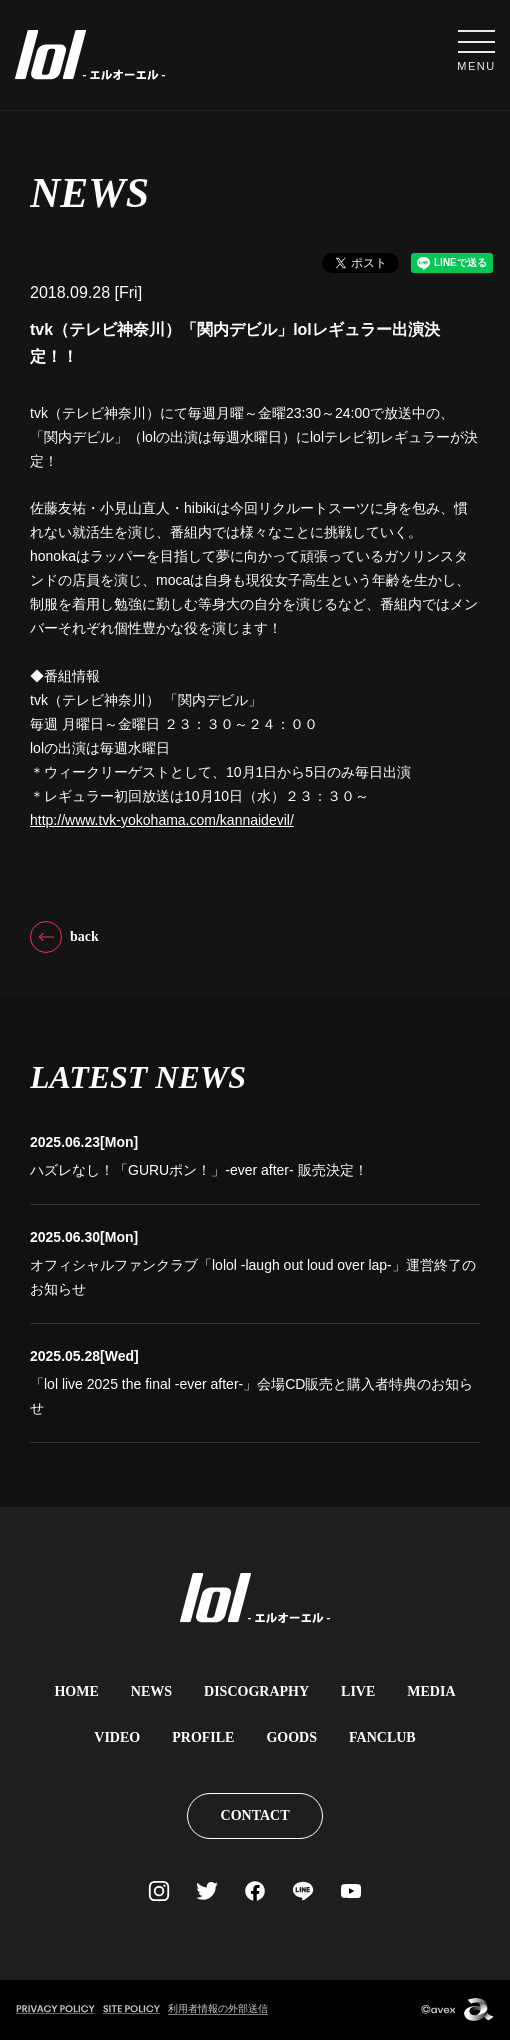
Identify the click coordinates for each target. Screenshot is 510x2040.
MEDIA (431, 1691)
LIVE (358, 1691)
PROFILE (203, 1737)
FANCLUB (382, 1737)
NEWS (151, 1691)
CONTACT (255, 1815)
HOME (76, 1691)
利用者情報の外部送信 (218, 2008)
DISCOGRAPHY (256, 1691)
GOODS (291, 1737)
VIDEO (117, 1737)
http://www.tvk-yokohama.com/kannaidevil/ (162, 820)
